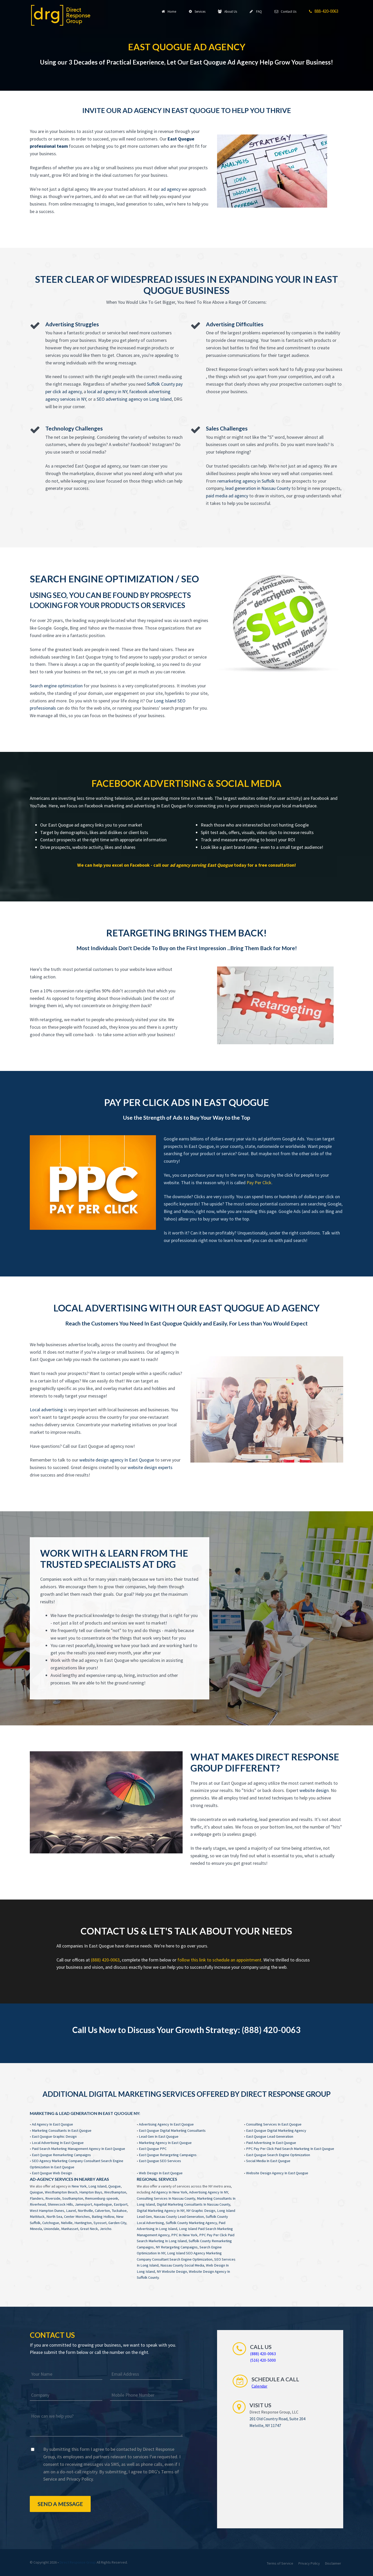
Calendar (259, 2386)
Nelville (67, 2222)
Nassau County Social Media (182, 2265)
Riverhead (38, 2204)
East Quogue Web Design (52, 2173)
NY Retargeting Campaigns (177, 2247)
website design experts (150, 1467)
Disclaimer (333, 2563)
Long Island (97, 2186)
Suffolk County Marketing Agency (191, 2222)
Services (198, 11)
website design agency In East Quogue (116, 1460)
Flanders (37, 2198)
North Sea (54, 2216)
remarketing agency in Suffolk (246, 481)
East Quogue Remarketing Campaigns (61, 2154)
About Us (228, 11)
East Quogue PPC (153, 2148)
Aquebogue (103, 2204)
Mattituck (37, 2216)
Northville (85, 2210)
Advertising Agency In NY (208, 2192)
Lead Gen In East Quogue (158, 2136)
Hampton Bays (90, 2192)
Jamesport (83, 2204)
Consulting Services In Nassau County (166, 2198)
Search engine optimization (56, 686)
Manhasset (69, 2228)
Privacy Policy (79, 2479)
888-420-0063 (323, 11)
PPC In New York (184, 2235)
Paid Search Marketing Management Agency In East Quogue (78, 2148)
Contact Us (286, 11)
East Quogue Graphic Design (54, 2136)
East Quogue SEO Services (160, 2160)
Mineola (36, 2228)
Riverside (52, 2198)
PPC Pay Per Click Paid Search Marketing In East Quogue (290, 2148)
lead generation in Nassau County (257, 488)
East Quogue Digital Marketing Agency (276, 2130)
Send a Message (60, 2504)
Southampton (72, 2198)
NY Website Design (172, 2271)
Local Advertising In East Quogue (58, 2142)
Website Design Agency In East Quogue (277, 2173)
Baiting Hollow (103, 2216)
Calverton (102, 2210)
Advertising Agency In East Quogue (166, 2124)
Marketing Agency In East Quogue (165, 2142)
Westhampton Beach (61, 2192)
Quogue (114, 2186)
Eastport (120, 2204)
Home (170, 11)
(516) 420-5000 (263, 2360)
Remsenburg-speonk (101, 2198)
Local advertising (46, 1410)
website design (314, 1790)
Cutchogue (50, 2222)
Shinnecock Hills (60, 2204)
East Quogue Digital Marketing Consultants (172, 2130)
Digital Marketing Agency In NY (160, 2210)
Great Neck (89, 2228)
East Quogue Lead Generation (269, 2136)
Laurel (71, 2210)
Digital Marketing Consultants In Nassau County (193, 2204)
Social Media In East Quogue (268, 2160)
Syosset (100, 2222)
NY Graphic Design (200, 2210)
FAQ (256, 11)
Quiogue (36, 2192)
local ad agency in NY (107, 391)
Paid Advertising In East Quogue (271, 2142)
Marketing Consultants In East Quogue (61, 2130)
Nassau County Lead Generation (179, 2216)
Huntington (83, 2222)
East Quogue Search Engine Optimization (278, 2154)
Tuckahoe (119, 2210)
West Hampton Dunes (47, 2210)
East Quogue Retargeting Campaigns (168, 2154)
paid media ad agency (227, 496)
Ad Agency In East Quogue (52, 2124)
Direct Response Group (78, 2562)
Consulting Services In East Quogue (274, 2124)
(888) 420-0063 (105, 1960)
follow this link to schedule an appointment (219, 1960)
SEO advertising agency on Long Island (134, 399)
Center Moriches (77, 2216)
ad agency (171, 189)
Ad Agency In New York (169, 2192)
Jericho (105, 2228)
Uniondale (51, 2228)
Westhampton (115, 2192)
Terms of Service (280, 2563)
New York (79, 2186)
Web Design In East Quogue (161, 2173)
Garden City (117, 2222)
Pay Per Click (259, 1182)
